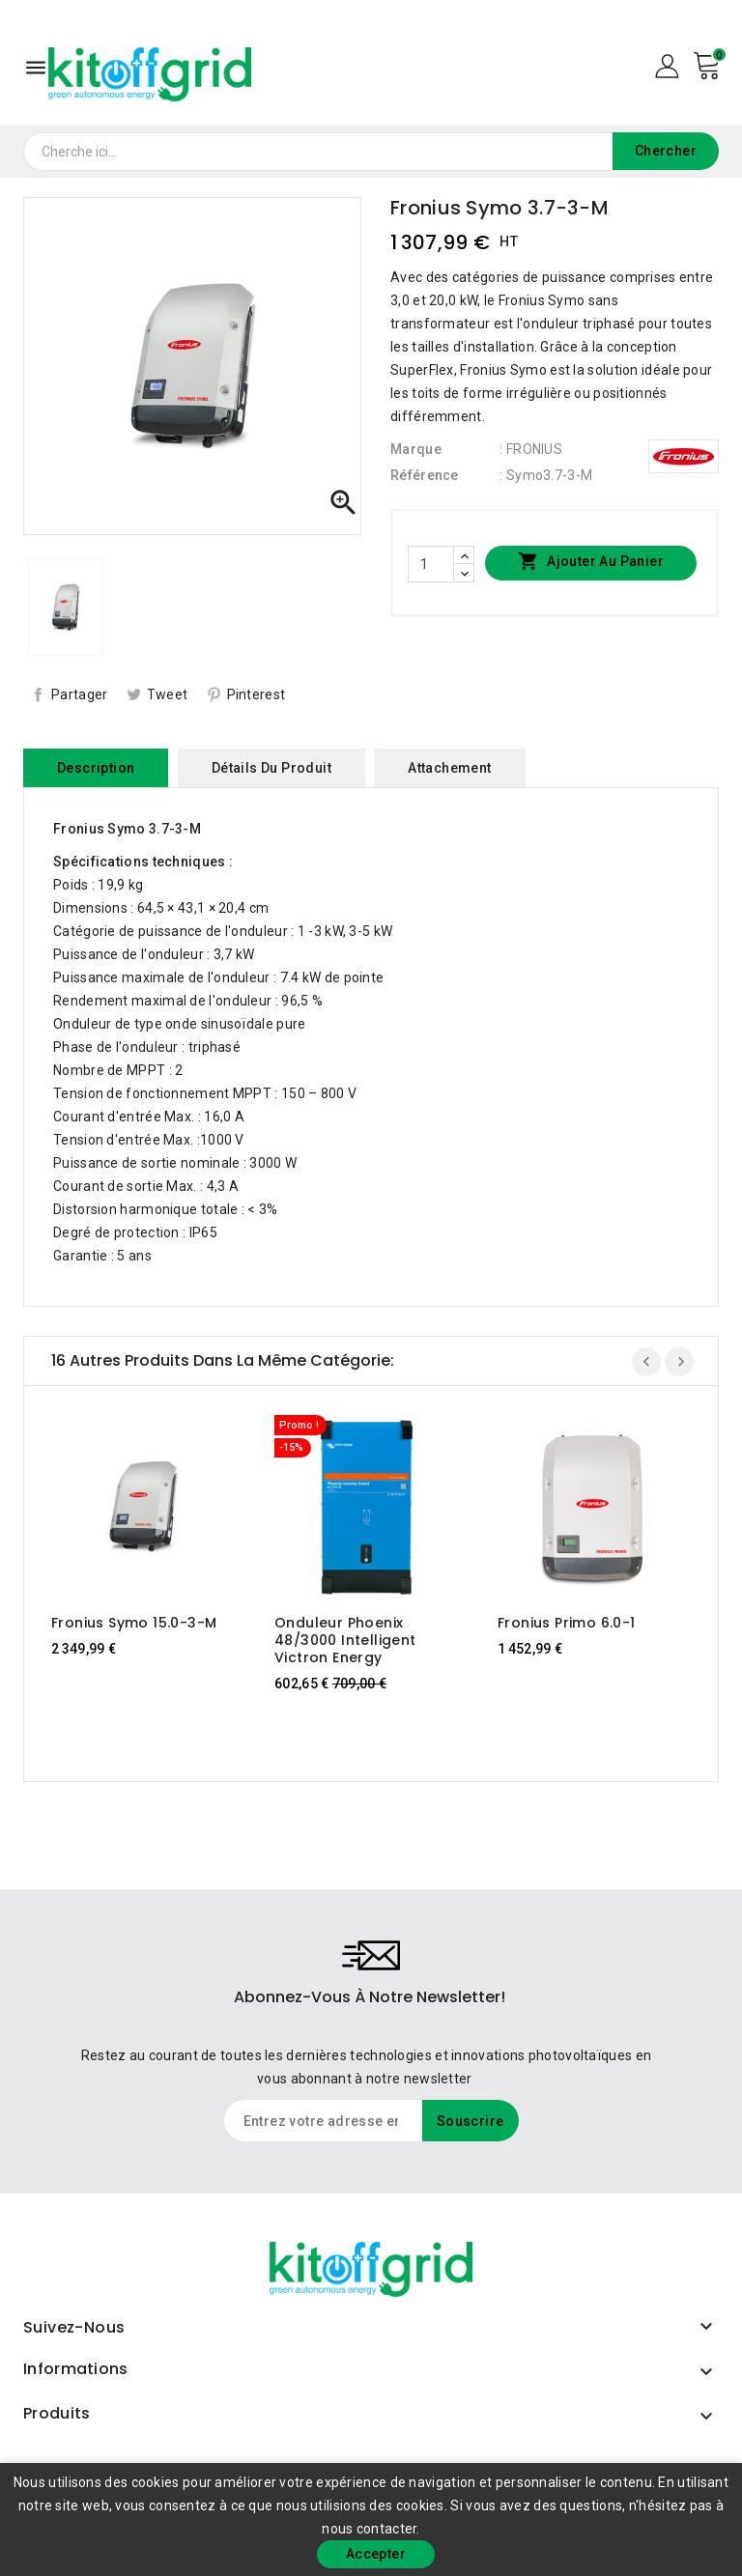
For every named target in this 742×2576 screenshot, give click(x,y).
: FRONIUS (530, 449)
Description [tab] (95, 768)
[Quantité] (431, 564)
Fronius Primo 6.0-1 (567, 1622)
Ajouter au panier (591, 562)
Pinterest (256, 694)
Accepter (376, 2554)
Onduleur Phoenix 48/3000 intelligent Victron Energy (345, 1640)
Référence (424, 475)
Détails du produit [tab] (271, 768)
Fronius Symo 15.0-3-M (133, 1622)
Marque (416, 449)
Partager (79, 694)
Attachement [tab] (449, 768)
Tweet (167, 694)
